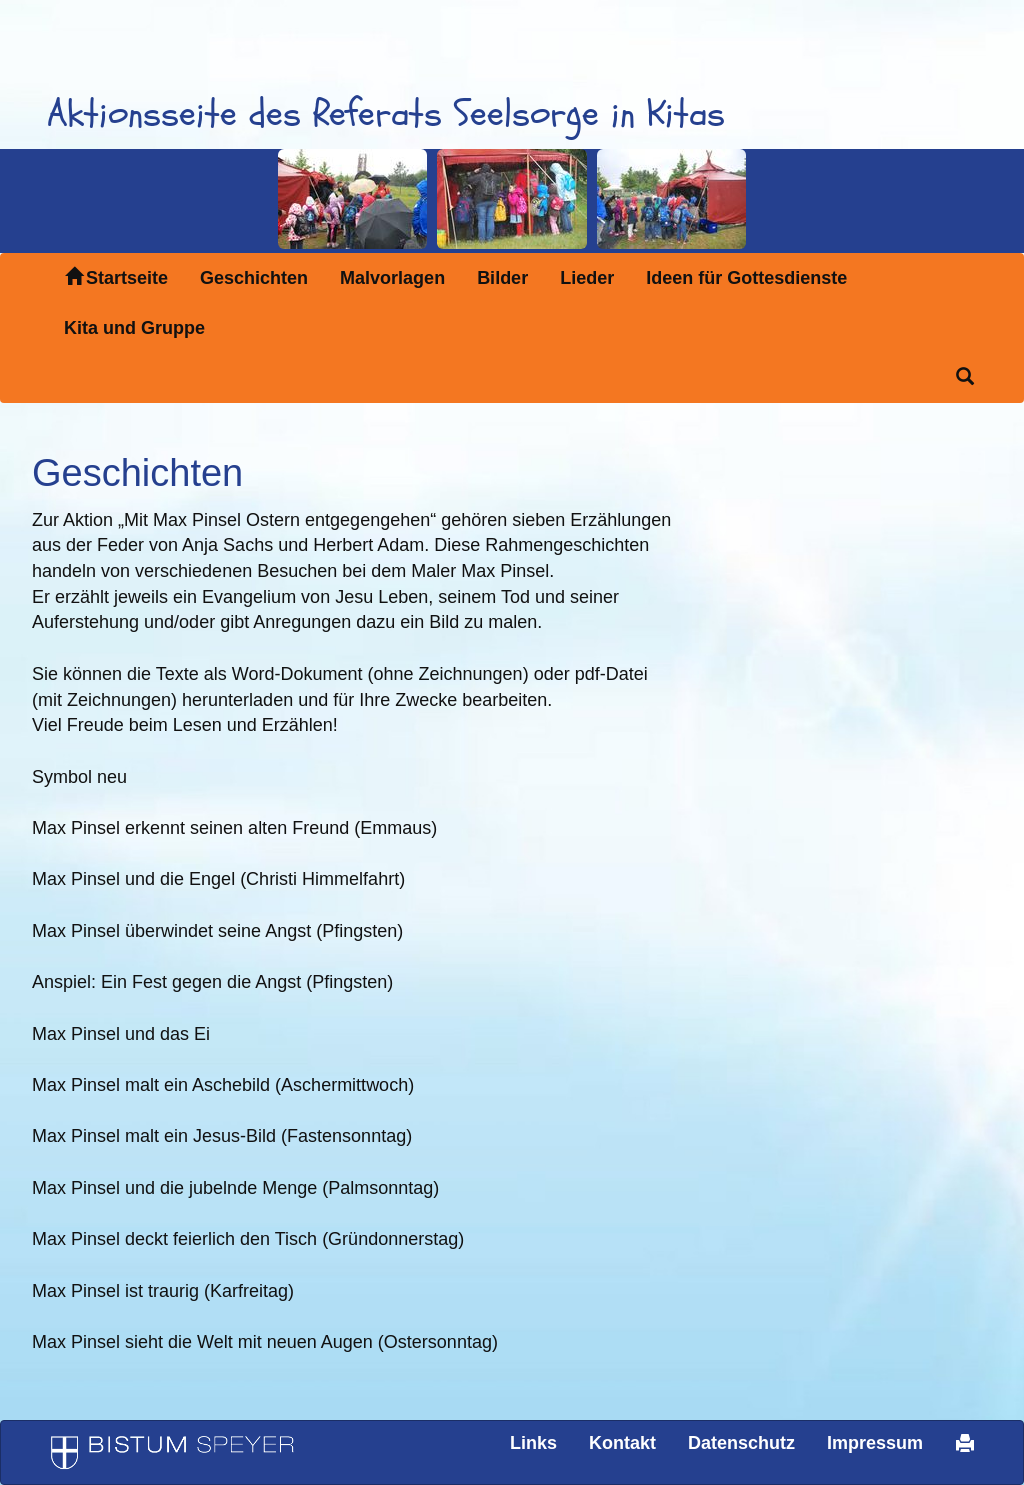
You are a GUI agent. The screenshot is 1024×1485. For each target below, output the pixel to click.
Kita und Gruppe (134, 328)
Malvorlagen (392, 278)
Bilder (502, 278)
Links (533, 1443)
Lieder (587, 278)
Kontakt (622, 1443)
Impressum (875, 1443)
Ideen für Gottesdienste (746, 278)
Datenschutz (741, 1443)
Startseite (116, 277)
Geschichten (254, 278)
